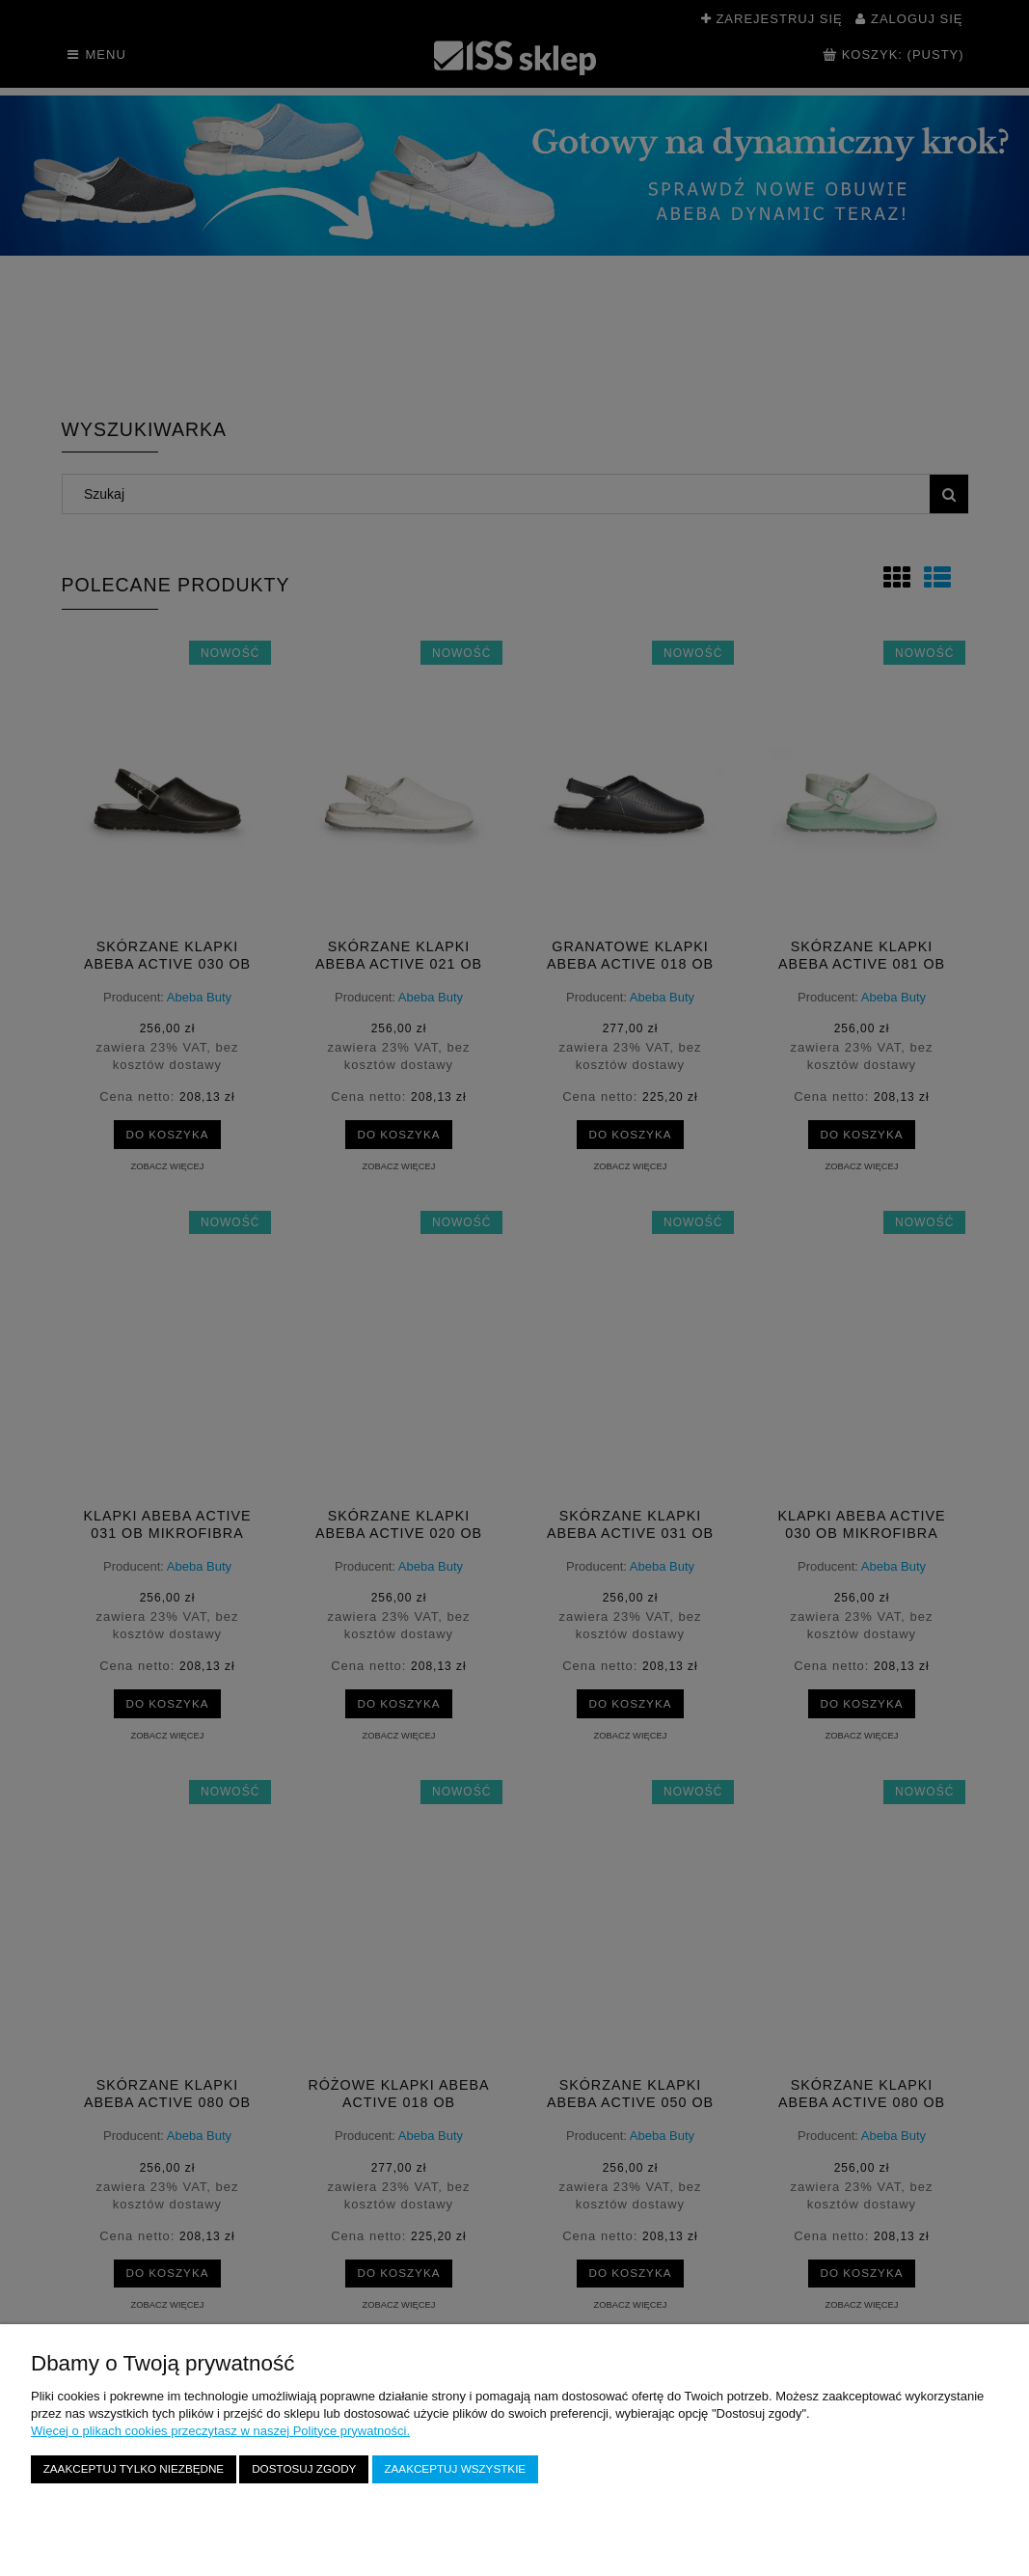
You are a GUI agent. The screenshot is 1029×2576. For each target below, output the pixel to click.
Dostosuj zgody (304, 2468)
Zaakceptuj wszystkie (455, 2468)
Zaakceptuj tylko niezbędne (133, 2468)
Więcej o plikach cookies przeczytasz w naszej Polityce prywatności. (220, 2431)
